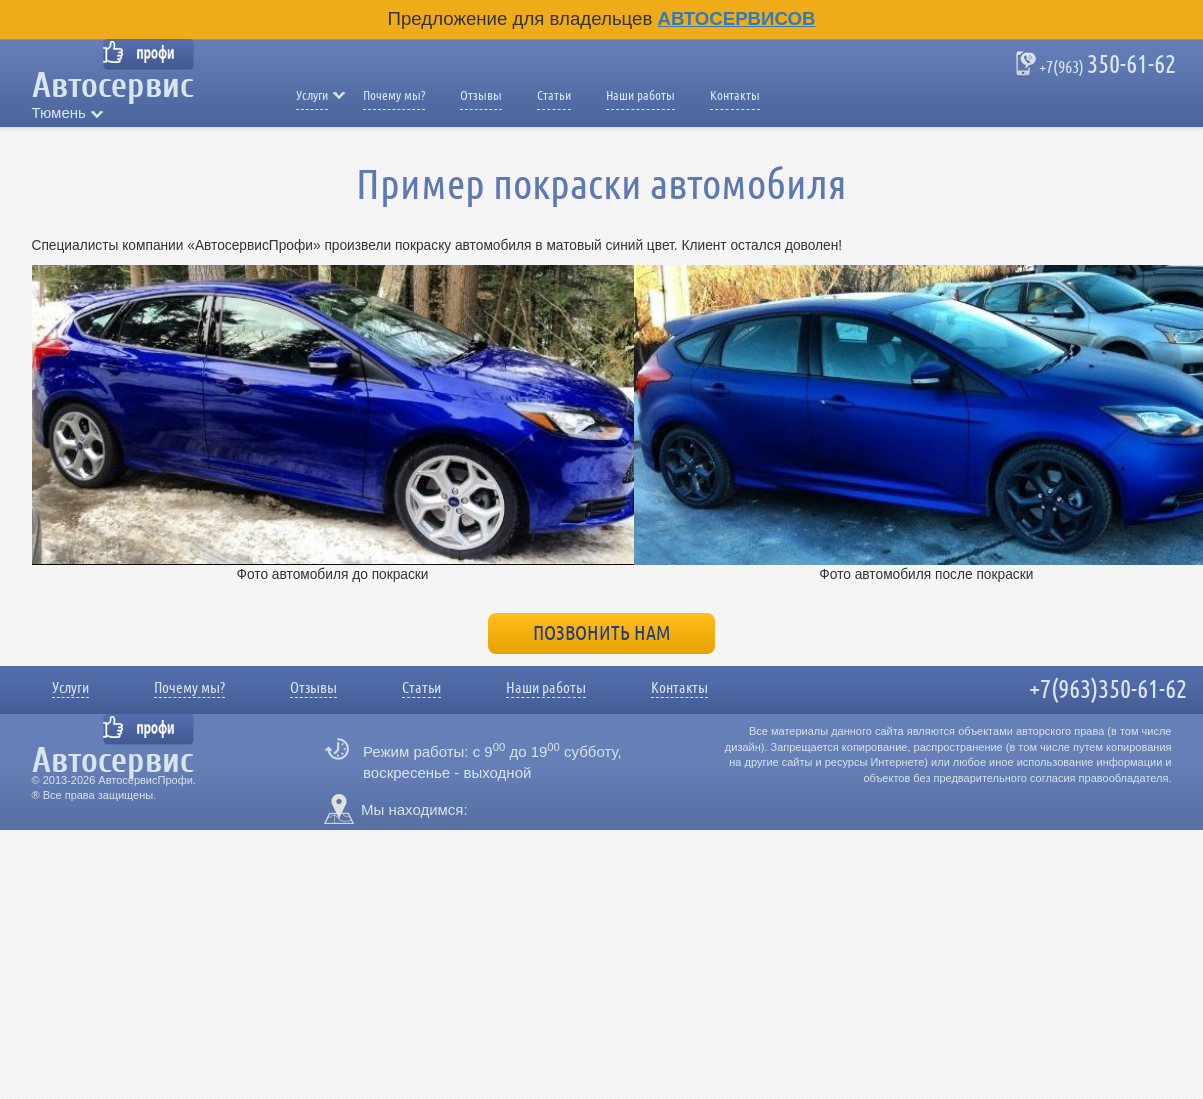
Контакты (735, 95)
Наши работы (640, 95)
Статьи (554, 95)
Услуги (312, 95)
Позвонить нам (602, 633)
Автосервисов (737, 18)
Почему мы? (394, 95)
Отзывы (481, 95)
